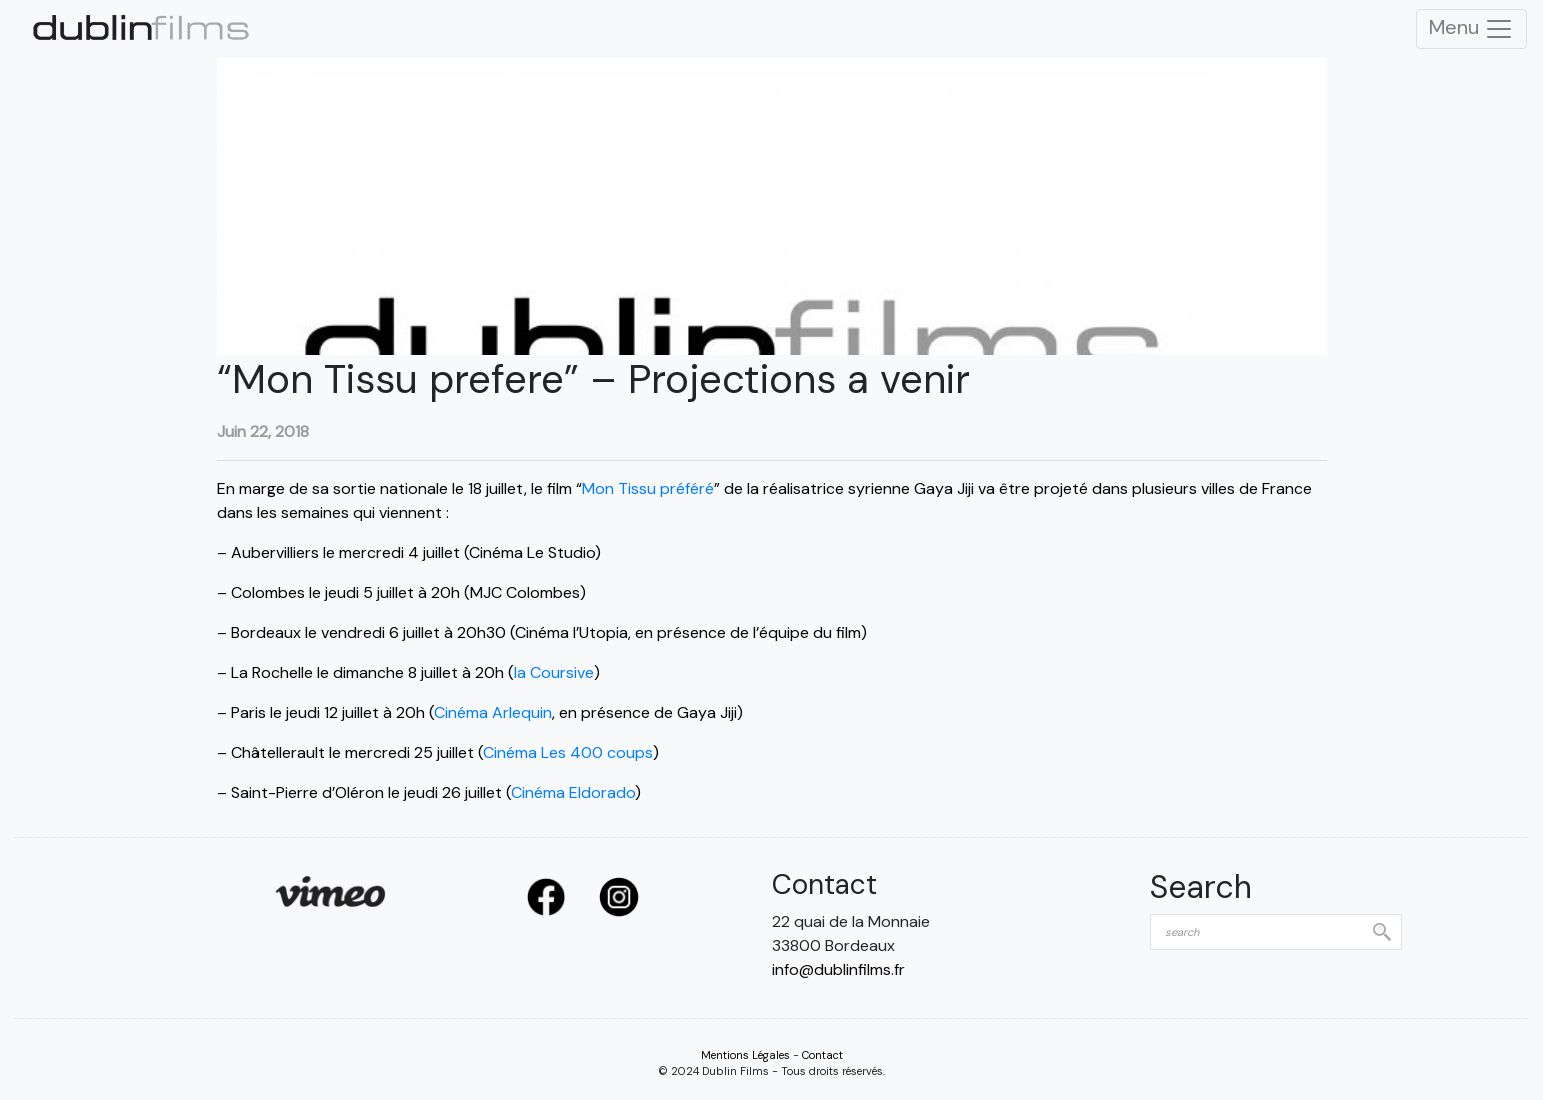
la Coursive (554, 672)
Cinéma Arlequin (493, 712)
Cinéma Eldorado (573, 792)
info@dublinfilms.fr (838, 969)
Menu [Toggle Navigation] (1471, 29)
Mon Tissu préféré (648, 488)
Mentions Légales (745, 1055)
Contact (822, 1055)
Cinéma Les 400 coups (568, 752)
